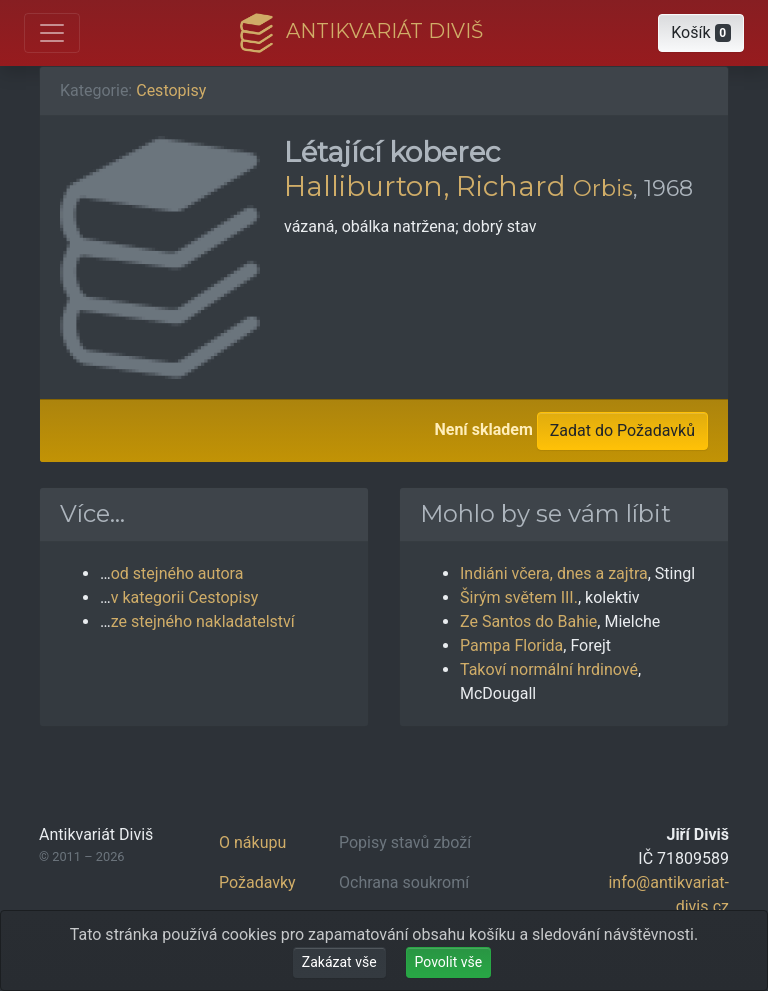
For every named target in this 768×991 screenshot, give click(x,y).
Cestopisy (171, 90)
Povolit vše (449, 962)
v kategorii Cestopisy (185, 597)
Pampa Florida (511, 645)
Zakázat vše (339, 962)
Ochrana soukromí (404, 882)
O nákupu (252, 842)
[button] (701, 33)
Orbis (603, 188)
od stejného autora (177, 573)
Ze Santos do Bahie (528, 621)
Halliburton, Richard (425, 186)
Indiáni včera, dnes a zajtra (554, 573)
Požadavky (257, 882)
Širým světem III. (519, 597)
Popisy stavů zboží (405, 842)
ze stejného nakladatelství (203, 621)
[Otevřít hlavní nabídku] (52, 33)
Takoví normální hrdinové (549, 669)
